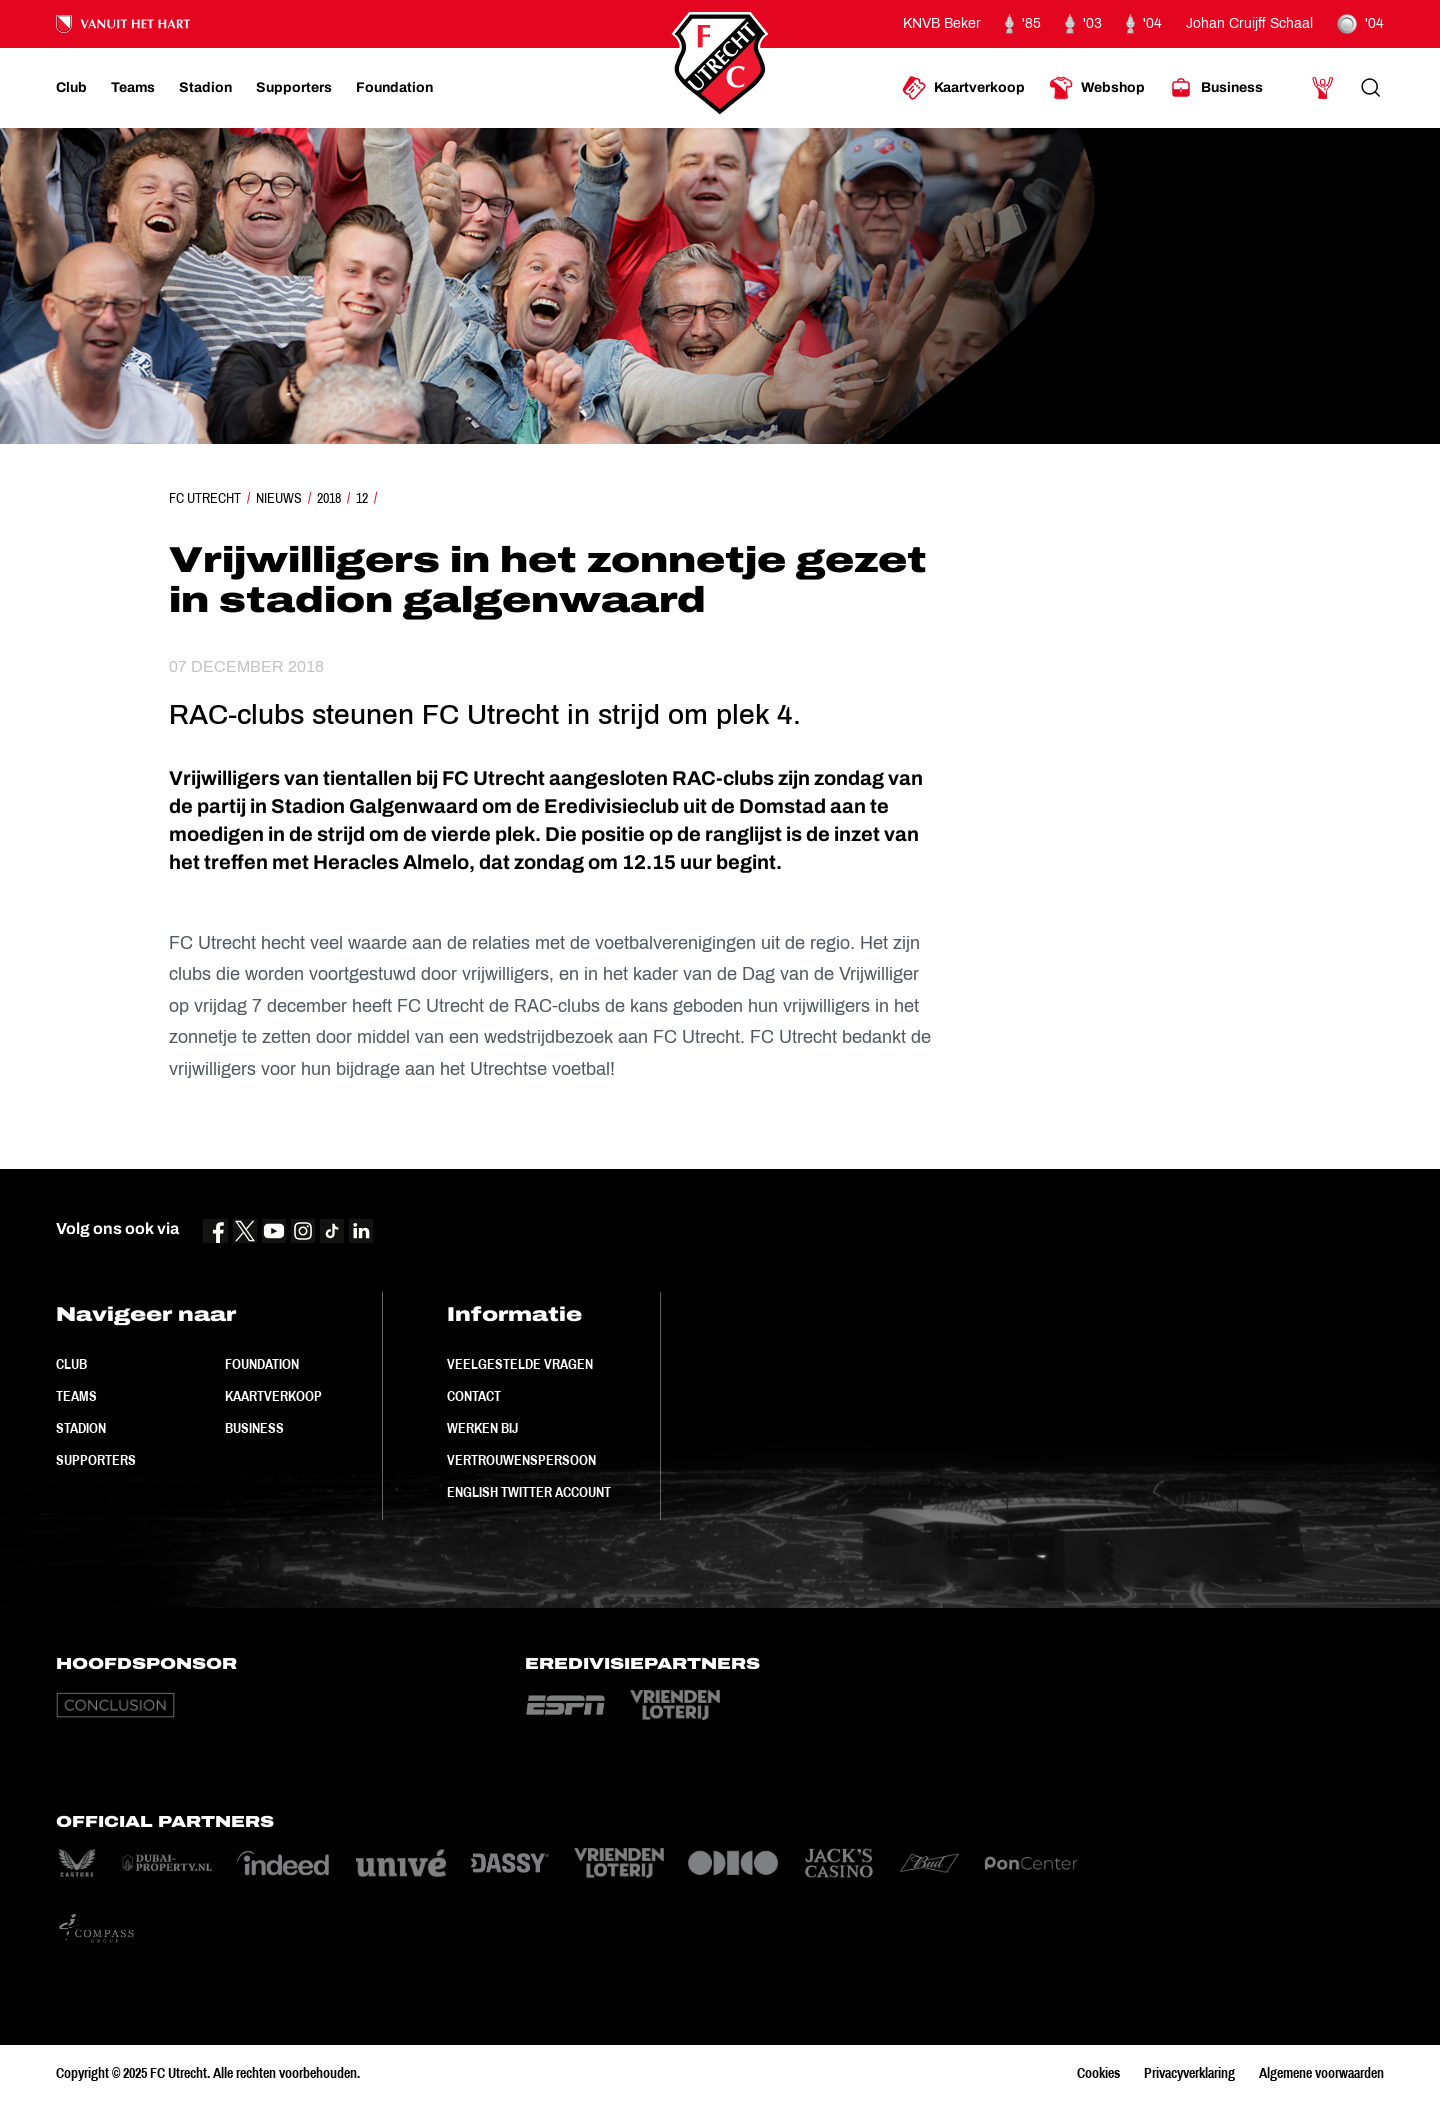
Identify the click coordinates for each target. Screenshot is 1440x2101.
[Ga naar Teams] (133, 88)
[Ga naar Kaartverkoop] (963, 88)
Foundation (262, 1364)
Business (254, 1428)
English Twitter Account (529, 1492)
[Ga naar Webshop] (1097, 88)
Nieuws (279, 498)
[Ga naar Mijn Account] (1323, 88)
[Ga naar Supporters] (294, 88)
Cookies (1098, 2073)
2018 (329, 498)
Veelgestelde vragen (520, 1364)
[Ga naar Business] (1216, 88)
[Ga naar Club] (71, 88)
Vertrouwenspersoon (521, 1460)
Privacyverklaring (1189, 2073)
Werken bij (482, 1428)
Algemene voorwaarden (1321, 2073)
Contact (474, 1396)
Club (71, 1364)
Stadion (81, 1428)
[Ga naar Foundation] (394, 88)
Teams (76, 1396)
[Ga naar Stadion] (205, 88)
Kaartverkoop (273, 1396)
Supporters (96, 1460)
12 (362, 498)
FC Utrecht (205, 498)
